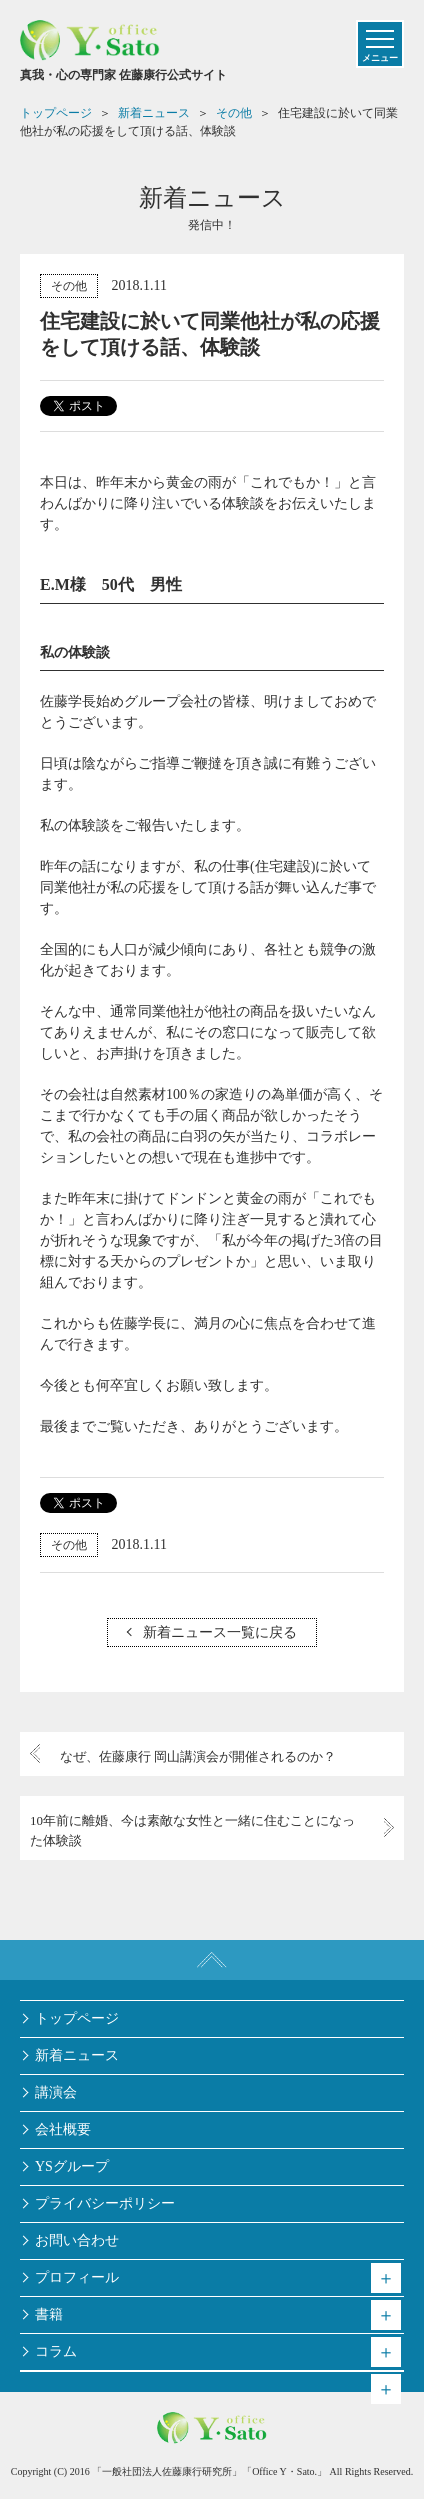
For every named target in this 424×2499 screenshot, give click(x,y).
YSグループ (72, 2166)
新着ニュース (77, 2055)
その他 (69, 286)
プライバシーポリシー (105, 2203)
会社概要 (63, 2129)
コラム (56, 2351)
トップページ (77, 2018)
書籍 (49, 2314)
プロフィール (77, 2277)
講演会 (56, 2092)
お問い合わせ (77, 2240)
